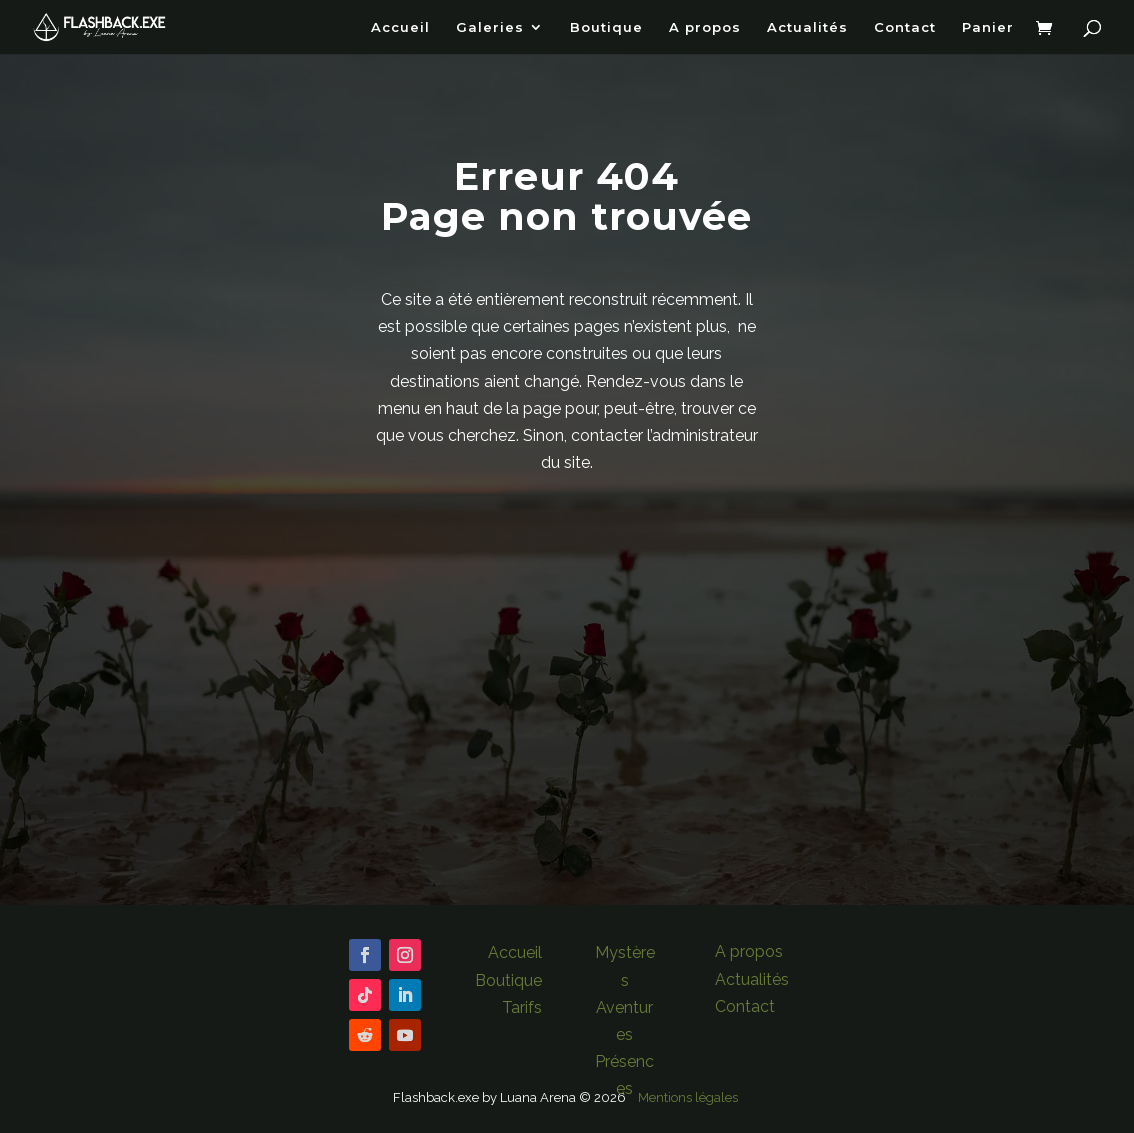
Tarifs (522, 1007)
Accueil (400, 27)
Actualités (807, 27)
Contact (905, 27)
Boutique (606, 27)
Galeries (490, 27)
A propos (705, 27)
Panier (988, 27)
